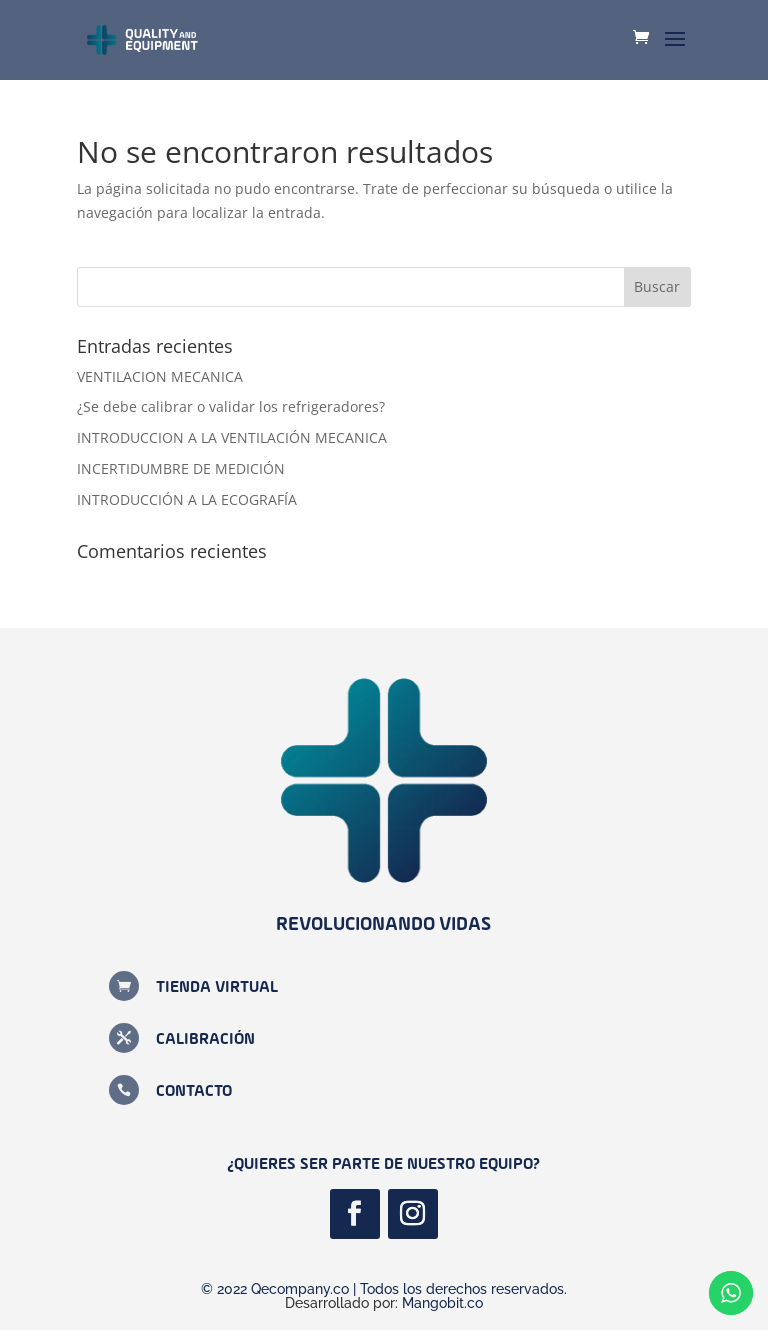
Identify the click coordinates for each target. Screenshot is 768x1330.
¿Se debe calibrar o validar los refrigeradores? (231, 406)
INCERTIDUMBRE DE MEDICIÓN (181, 468)
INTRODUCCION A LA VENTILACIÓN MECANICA (232, 437)
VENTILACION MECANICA (160, 376)
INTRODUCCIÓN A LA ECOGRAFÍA (187, 499)
